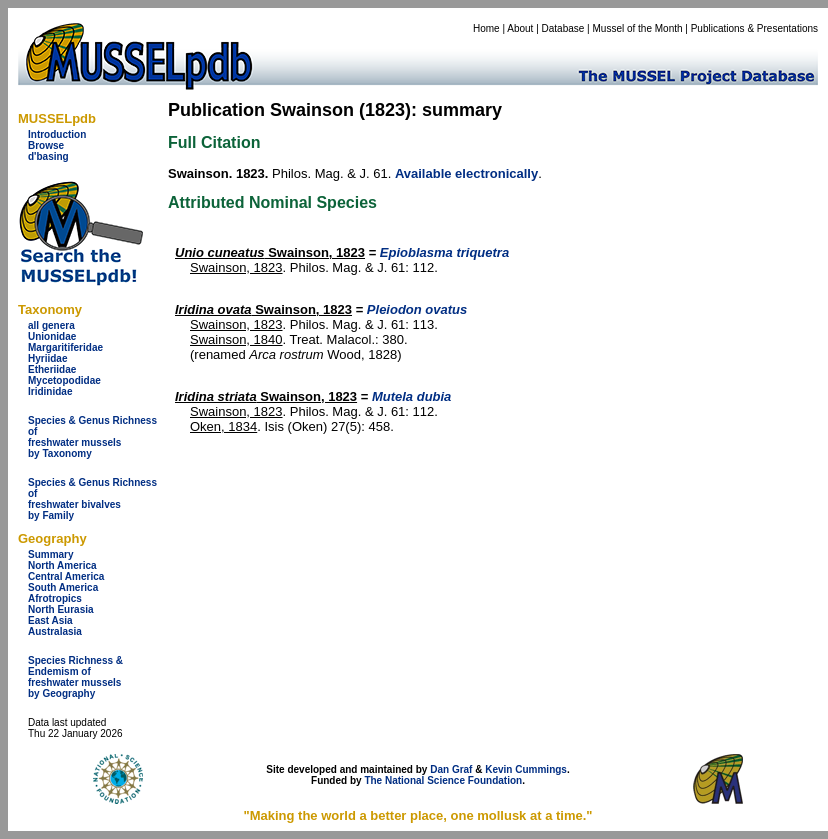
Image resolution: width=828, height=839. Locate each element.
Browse (46, 145)
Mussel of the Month (638, 28)
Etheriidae (52, 369)
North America (62, 565)
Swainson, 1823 (270, 252)
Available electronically (466, 173)
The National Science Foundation (443, 780)
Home (486, 28)
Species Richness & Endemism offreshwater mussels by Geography (75, 677)
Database (563, 28)
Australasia (55, 631)
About (520, 28)
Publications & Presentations (754, 28)
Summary (51, 554)
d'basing (48, 156)
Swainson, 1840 (236, 339)
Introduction (57, 134)
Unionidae (52, 336)
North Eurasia (61, 609)
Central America (66, 576)
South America (63, 587)
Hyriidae (47, 358)
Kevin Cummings (526, 769)
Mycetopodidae (64, 380)
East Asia (50, 620)
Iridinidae (50, 391)
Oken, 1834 (223, 426)
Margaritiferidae (65, 347)
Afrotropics (55, 598)
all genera (51, 325)
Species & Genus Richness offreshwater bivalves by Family (92, 499)
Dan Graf (451, 769)
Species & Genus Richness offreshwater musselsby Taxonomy (92, 437)
